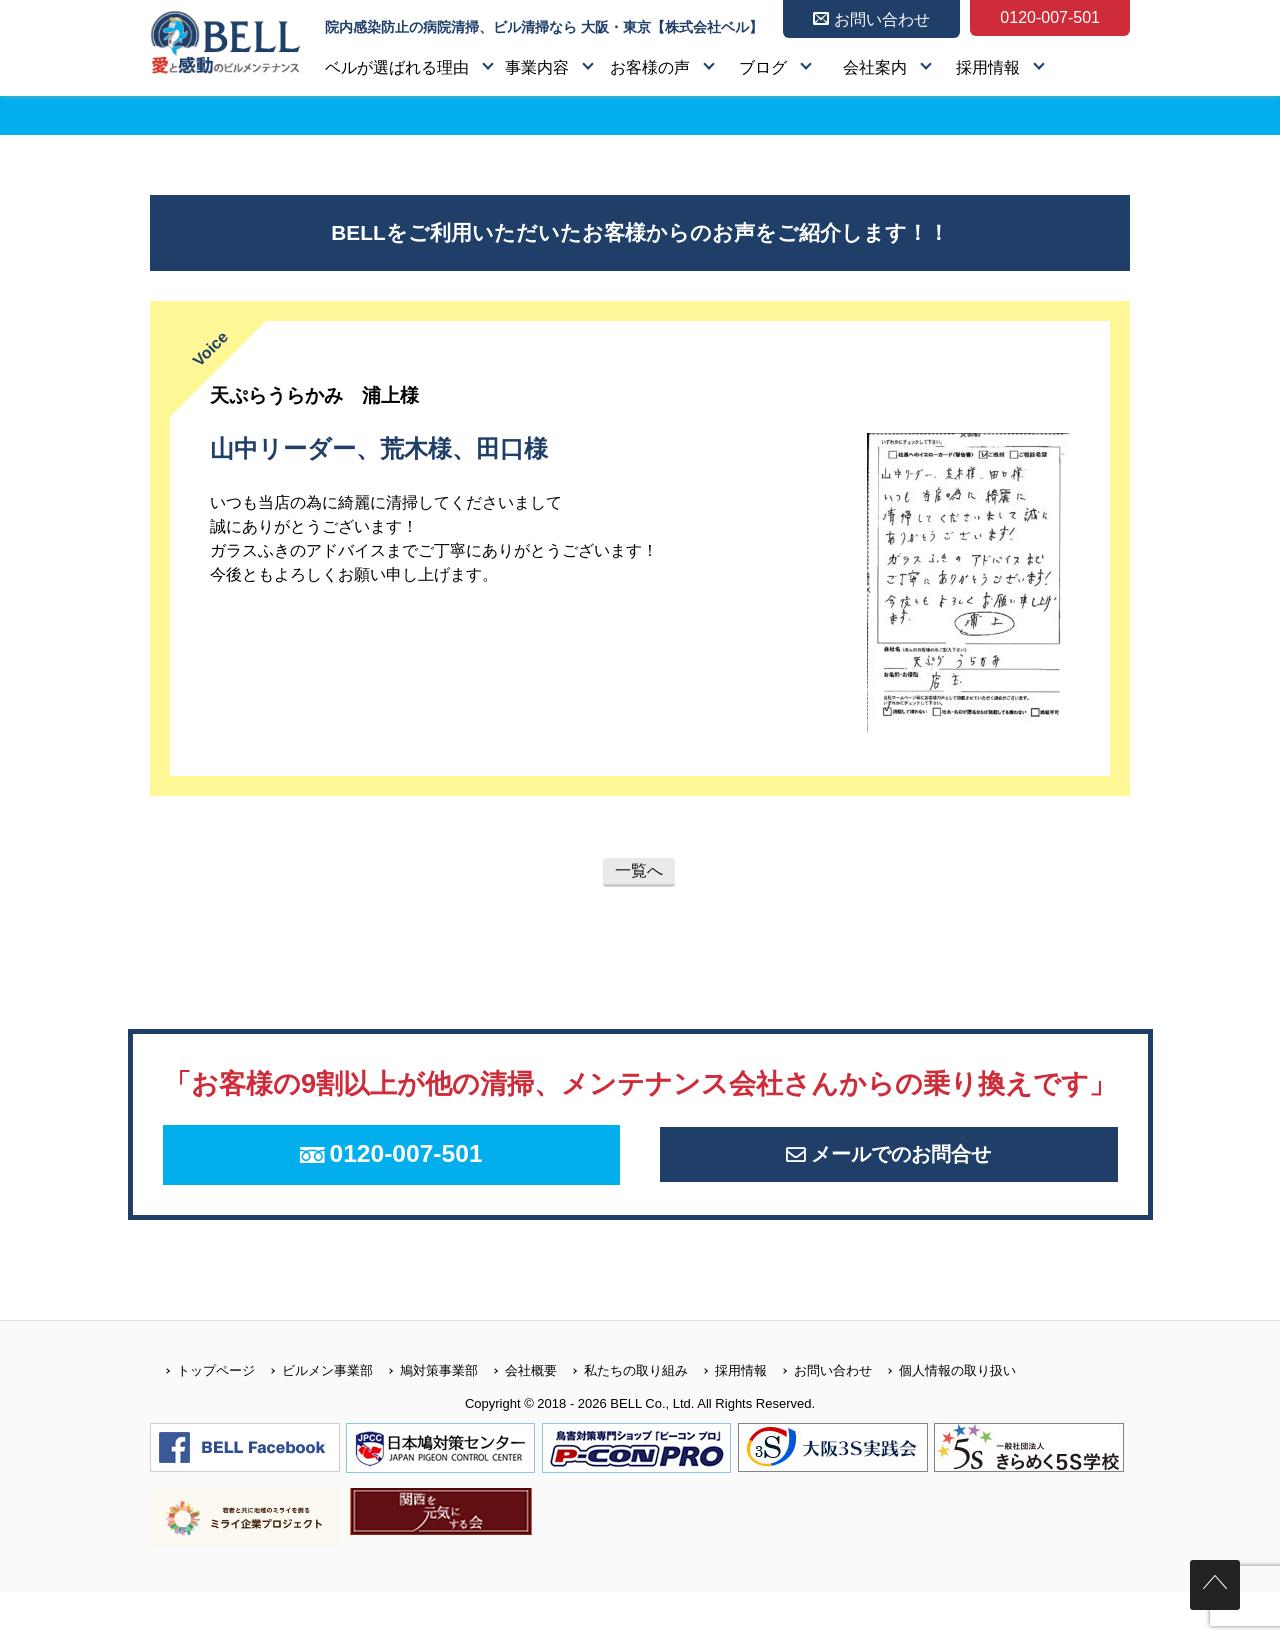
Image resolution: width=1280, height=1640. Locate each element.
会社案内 (875, 67)
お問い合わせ (819, 1417)
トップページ (202, 1417)
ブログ (763, 67)
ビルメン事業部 (314, 1417)
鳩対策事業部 (425, 1417)
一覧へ (639, 870)
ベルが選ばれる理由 (397, 67)
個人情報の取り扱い (944, 1417)
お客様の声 (650, 67)
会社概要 (517, 1417)
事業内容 (537, 67)
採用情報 (988, 67)
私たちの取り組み (622, 1417)
